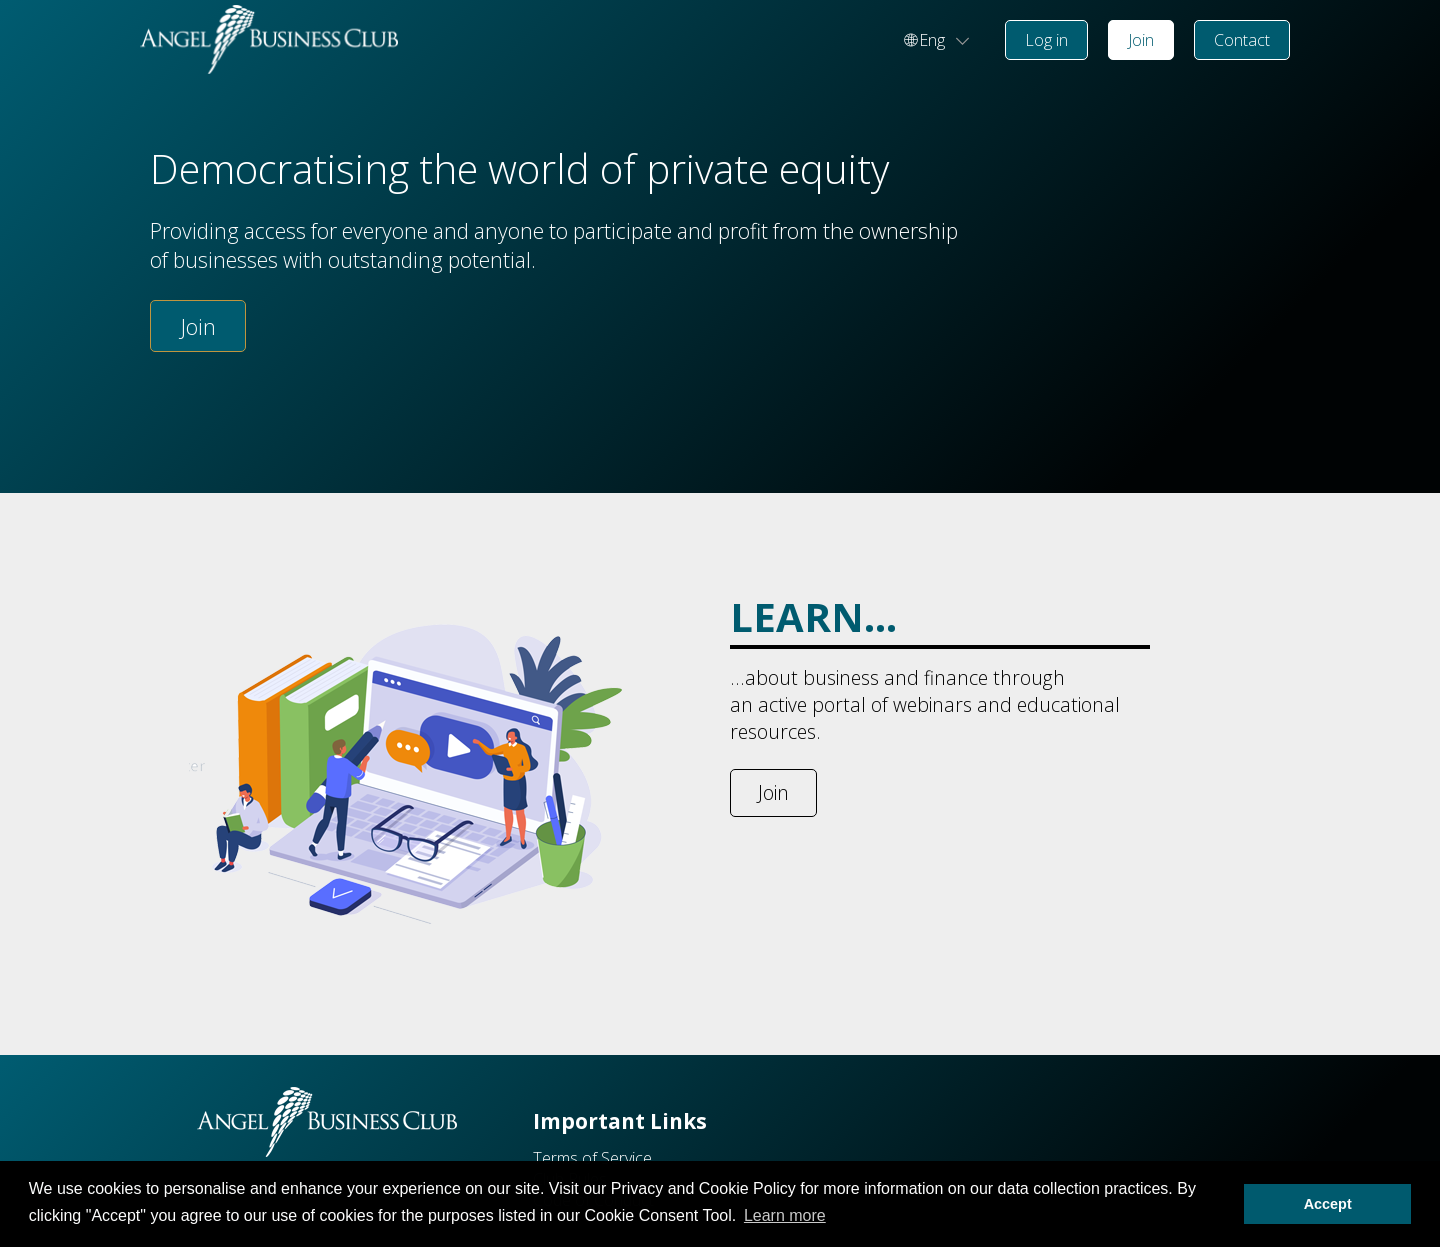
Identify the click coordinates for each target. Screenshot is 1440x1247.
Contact (1242, 40)
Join (1141, 40)
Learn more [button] (785, 1215)
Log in (1046, 40)
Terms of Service (592, 1158)
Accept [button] (1328, 1204)
